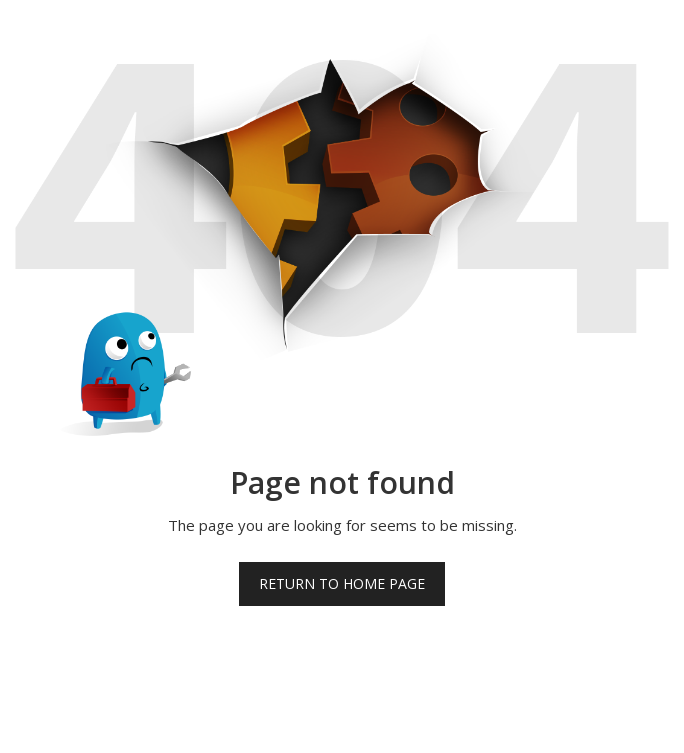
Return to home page (342, 583)
